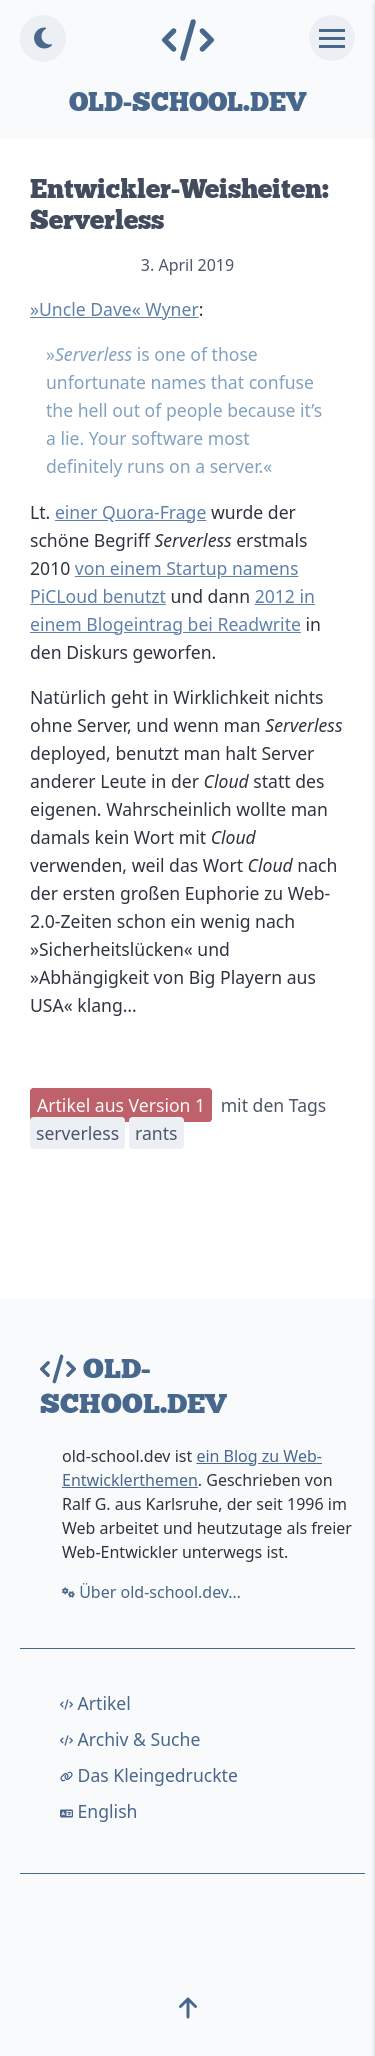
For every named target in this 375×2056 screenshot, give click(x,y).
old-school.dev (187, 102)
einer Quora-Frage (130, 512)
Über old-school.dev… (151, 1592)
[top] (188, 2014)
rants (156, 1133)
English (98, 1811)
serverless (77, 1133)
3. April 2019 (187, 265)
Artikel (95, 1703)
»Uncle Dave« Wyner (114, 309)
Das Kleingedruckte (149, 1775)
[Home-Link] (187, 41)
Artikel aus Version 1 (121, 1105)
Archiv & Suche (130, 1739)
